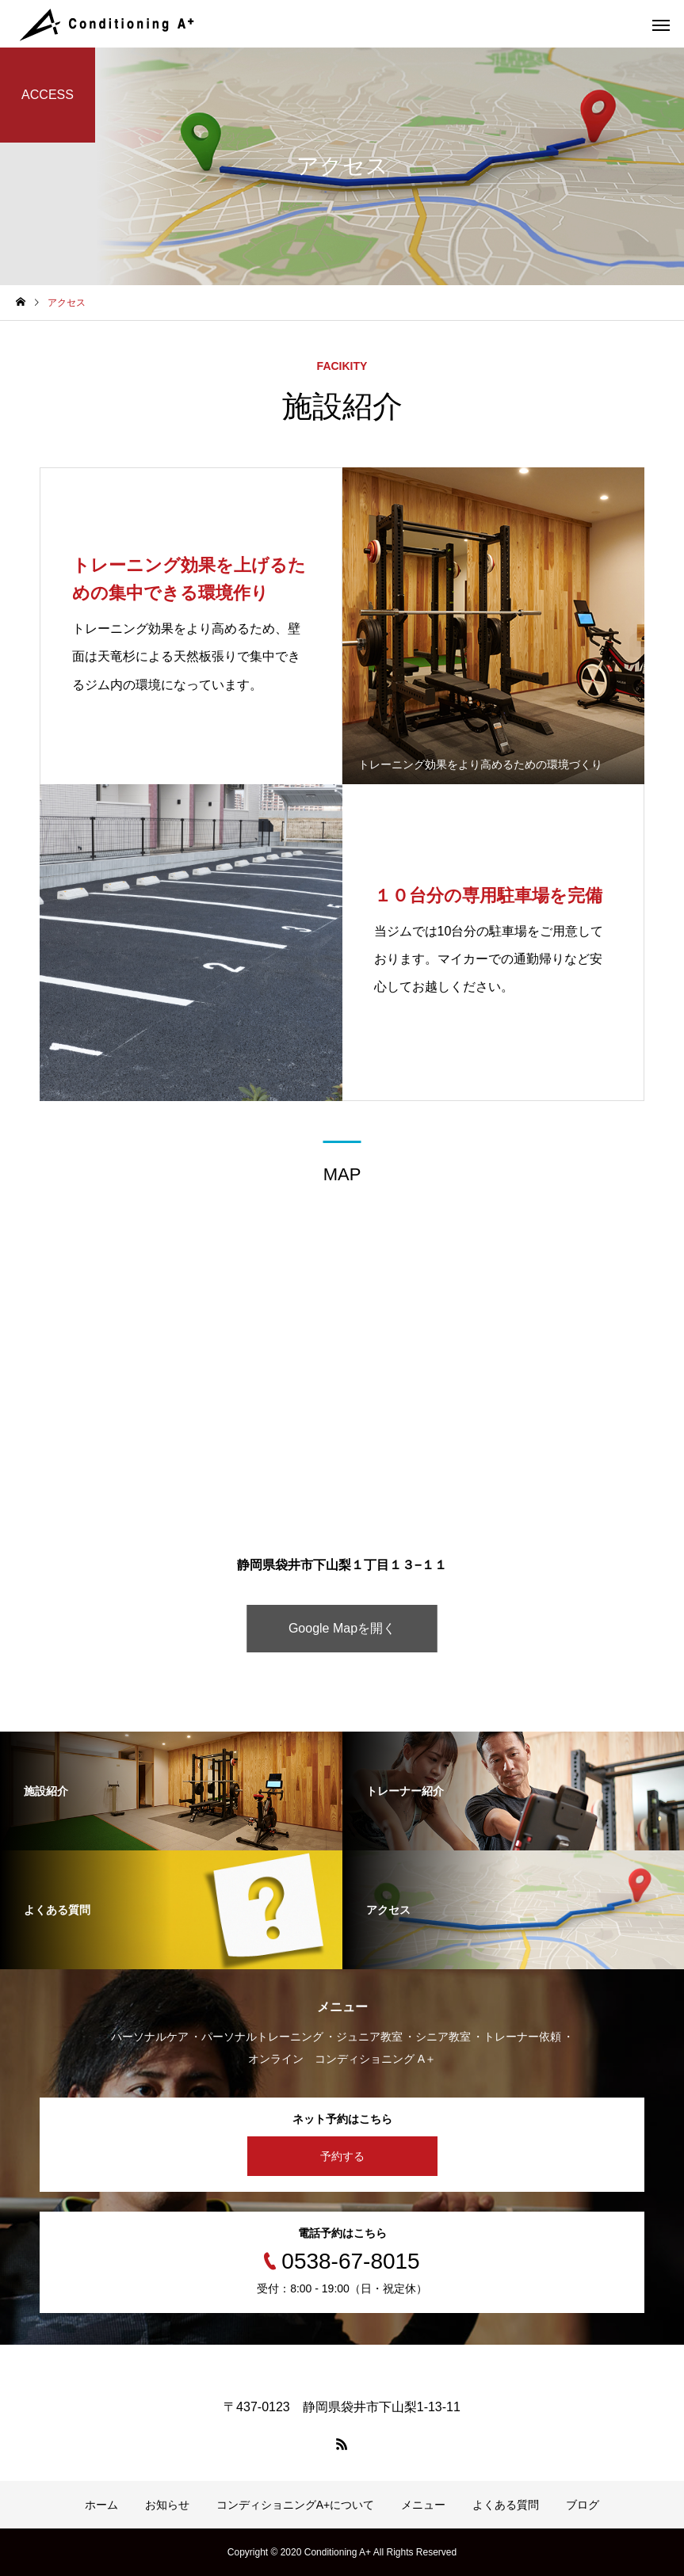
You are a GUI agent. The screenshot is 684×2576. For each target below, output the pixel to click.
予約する (342, 2156)
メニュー (423, 2504)
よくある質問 (505, 2504)
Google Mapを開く (342, 1628)
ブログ (582, 2504)
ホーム (101, 2504)
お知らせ (167, 2504)
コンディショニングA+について (295, 2504)
